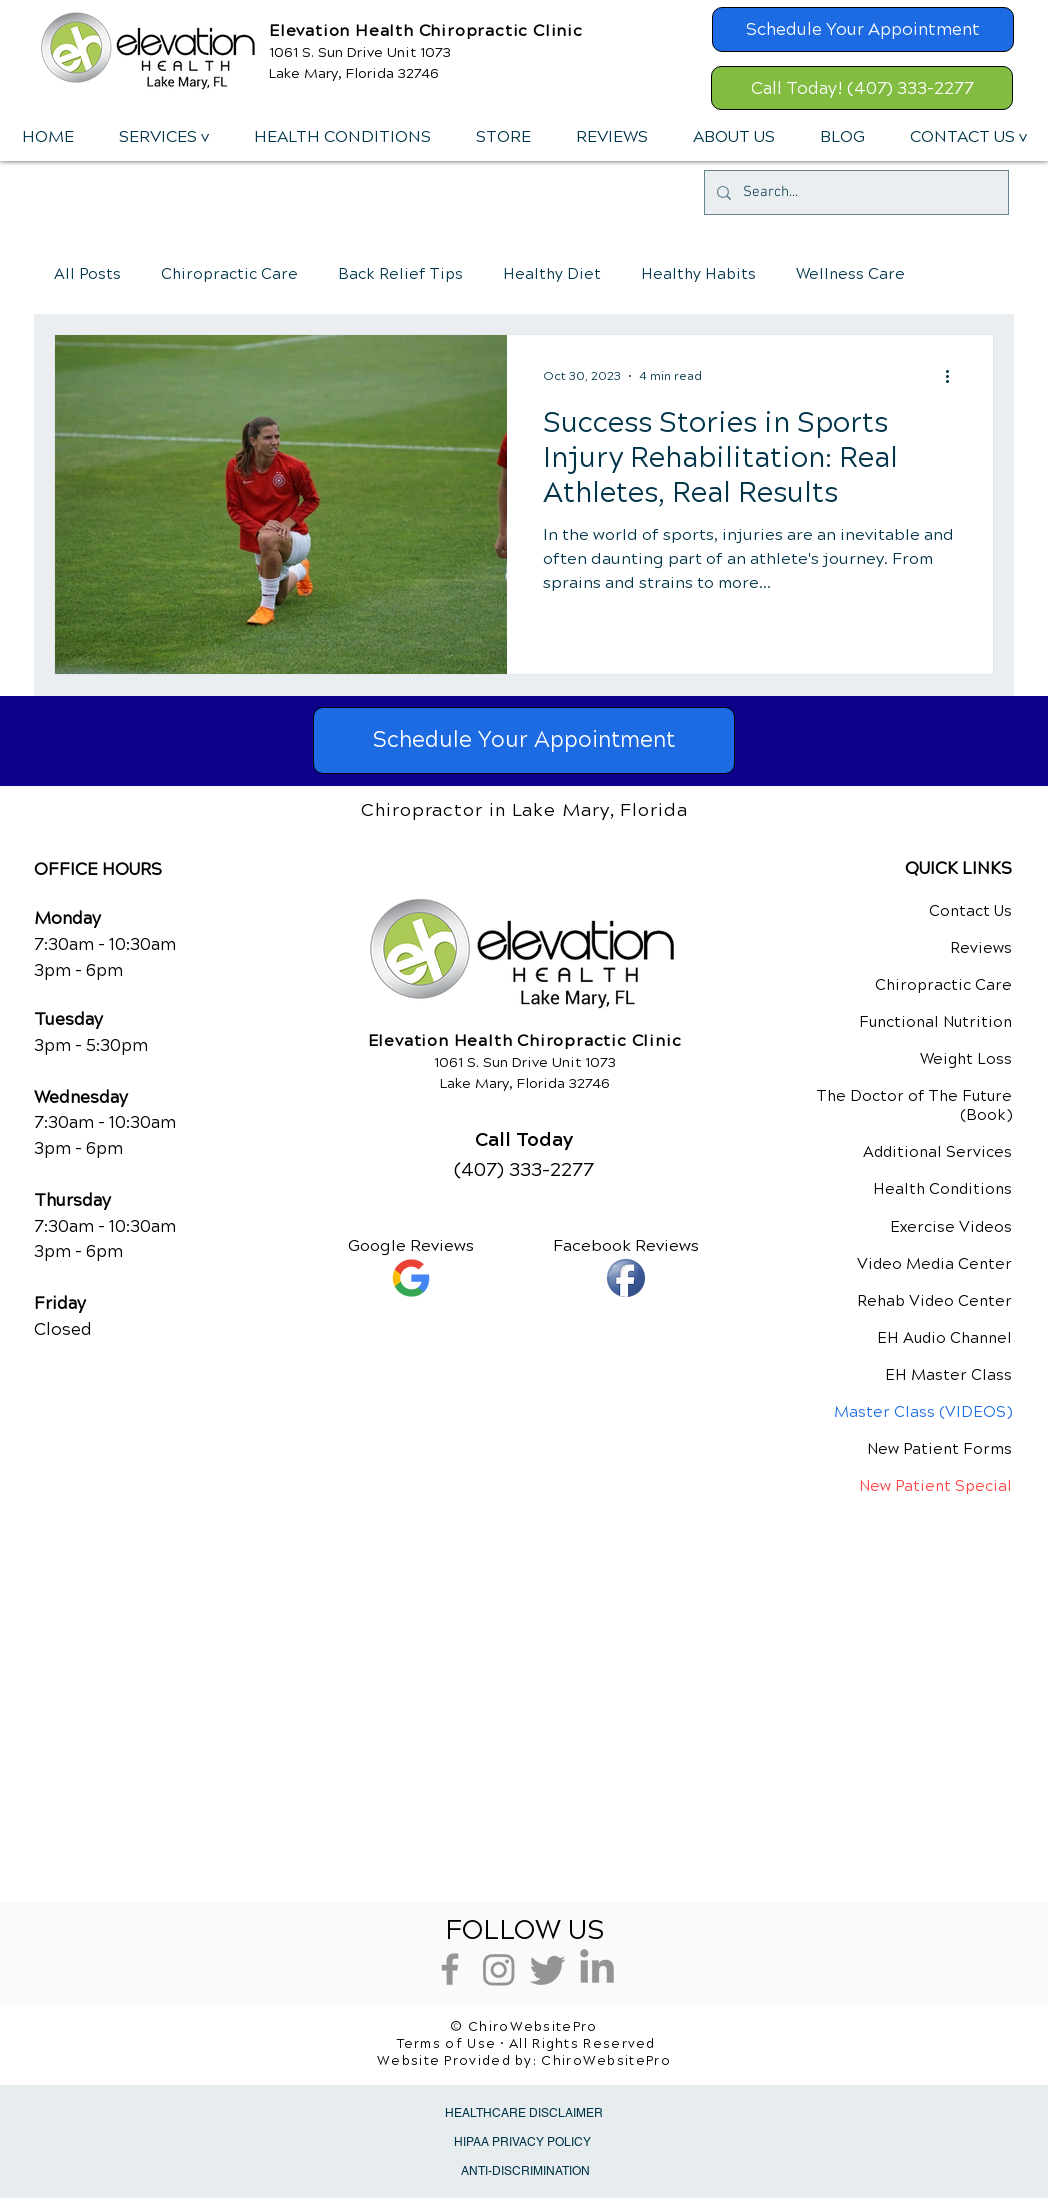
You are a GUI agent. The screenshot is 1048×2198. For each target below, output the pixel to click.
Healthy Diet (552, 274)
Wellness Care (850, 274)
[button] (163, 137)
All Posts (87, 274)
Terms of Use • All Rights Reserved (526, 2044)
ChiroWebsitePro (606, 2061)
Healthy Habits (698, 274)
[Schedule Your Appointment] (863, 29)
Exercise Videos (951, 1227)
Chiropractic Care (229, 274)
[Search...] (854, 192)
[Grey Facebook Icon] (450, 1969)
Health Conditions (942, 1189)
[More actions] (954, 376)
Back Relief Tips (400, 274)
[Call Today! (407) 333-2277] (862, 88)
